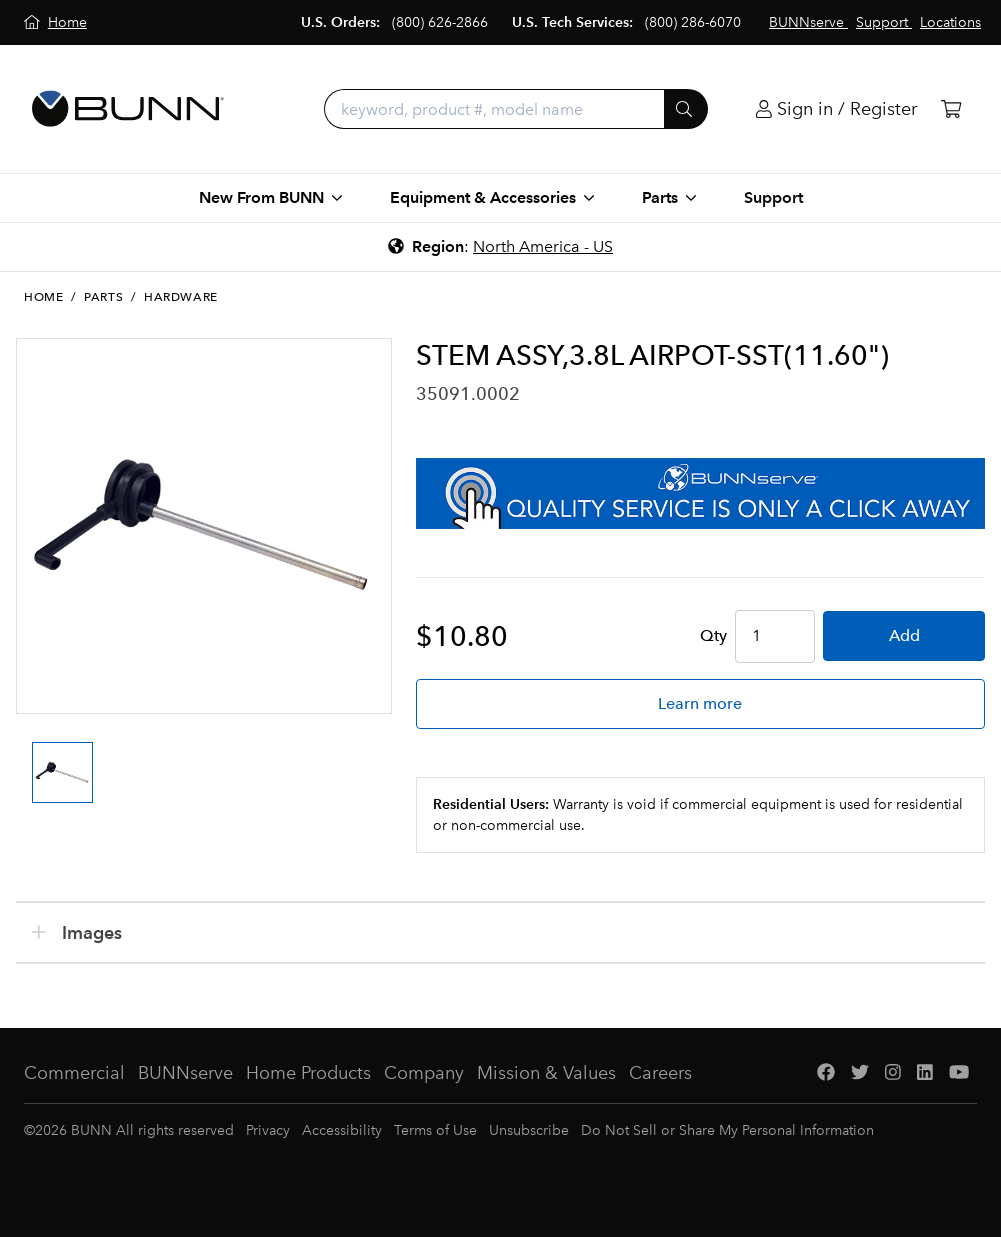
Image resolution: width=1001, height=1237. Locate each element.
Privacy (268, 1130)
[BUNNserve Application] (700, 493)
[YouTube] (959, 1073)
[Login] (836, 109)
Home (43, 297)
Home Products (308, 1073)
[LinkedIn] (925, 1073)
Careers (660, 1073)
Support (773, 197)
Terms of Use (435, 1130)
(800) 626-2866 (440, 22)
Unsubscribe (529, 1130)
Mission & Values (546, 1073)
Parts (103, 297)
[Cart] (951, 109)
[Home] (55, 22)
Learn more (700, 703)
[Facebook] (826, 1073)
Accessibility (342, 1130)
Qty (713, 635)
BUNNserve (185, 1073)
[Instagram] (893, 1073)
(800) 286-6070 (693, 22)
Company (424, 1073)
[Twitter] (860, 1073)
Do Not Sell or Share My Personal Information (727, 1130)
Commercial (74, 1073)
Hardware (181, 297)
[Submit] (686, 109)
